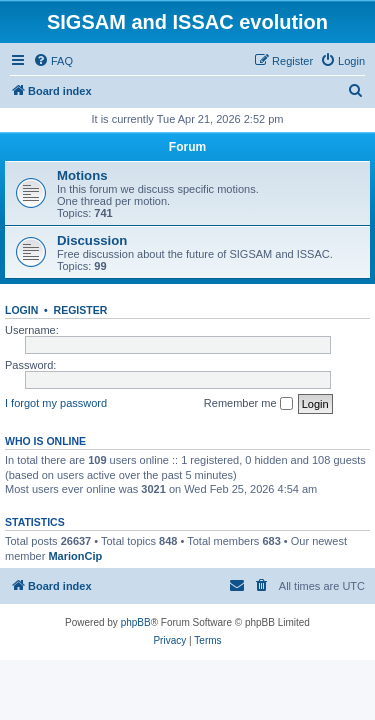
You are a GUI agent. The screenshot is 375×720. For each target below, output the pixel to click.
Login (21, 310)
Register (81, 310)
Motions (82, 175)
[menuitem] (53, 61)
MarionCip (75, 556)
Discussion (92, 240)
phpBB (136, 622)
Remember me (248, 404)
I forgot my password (56, 403)
